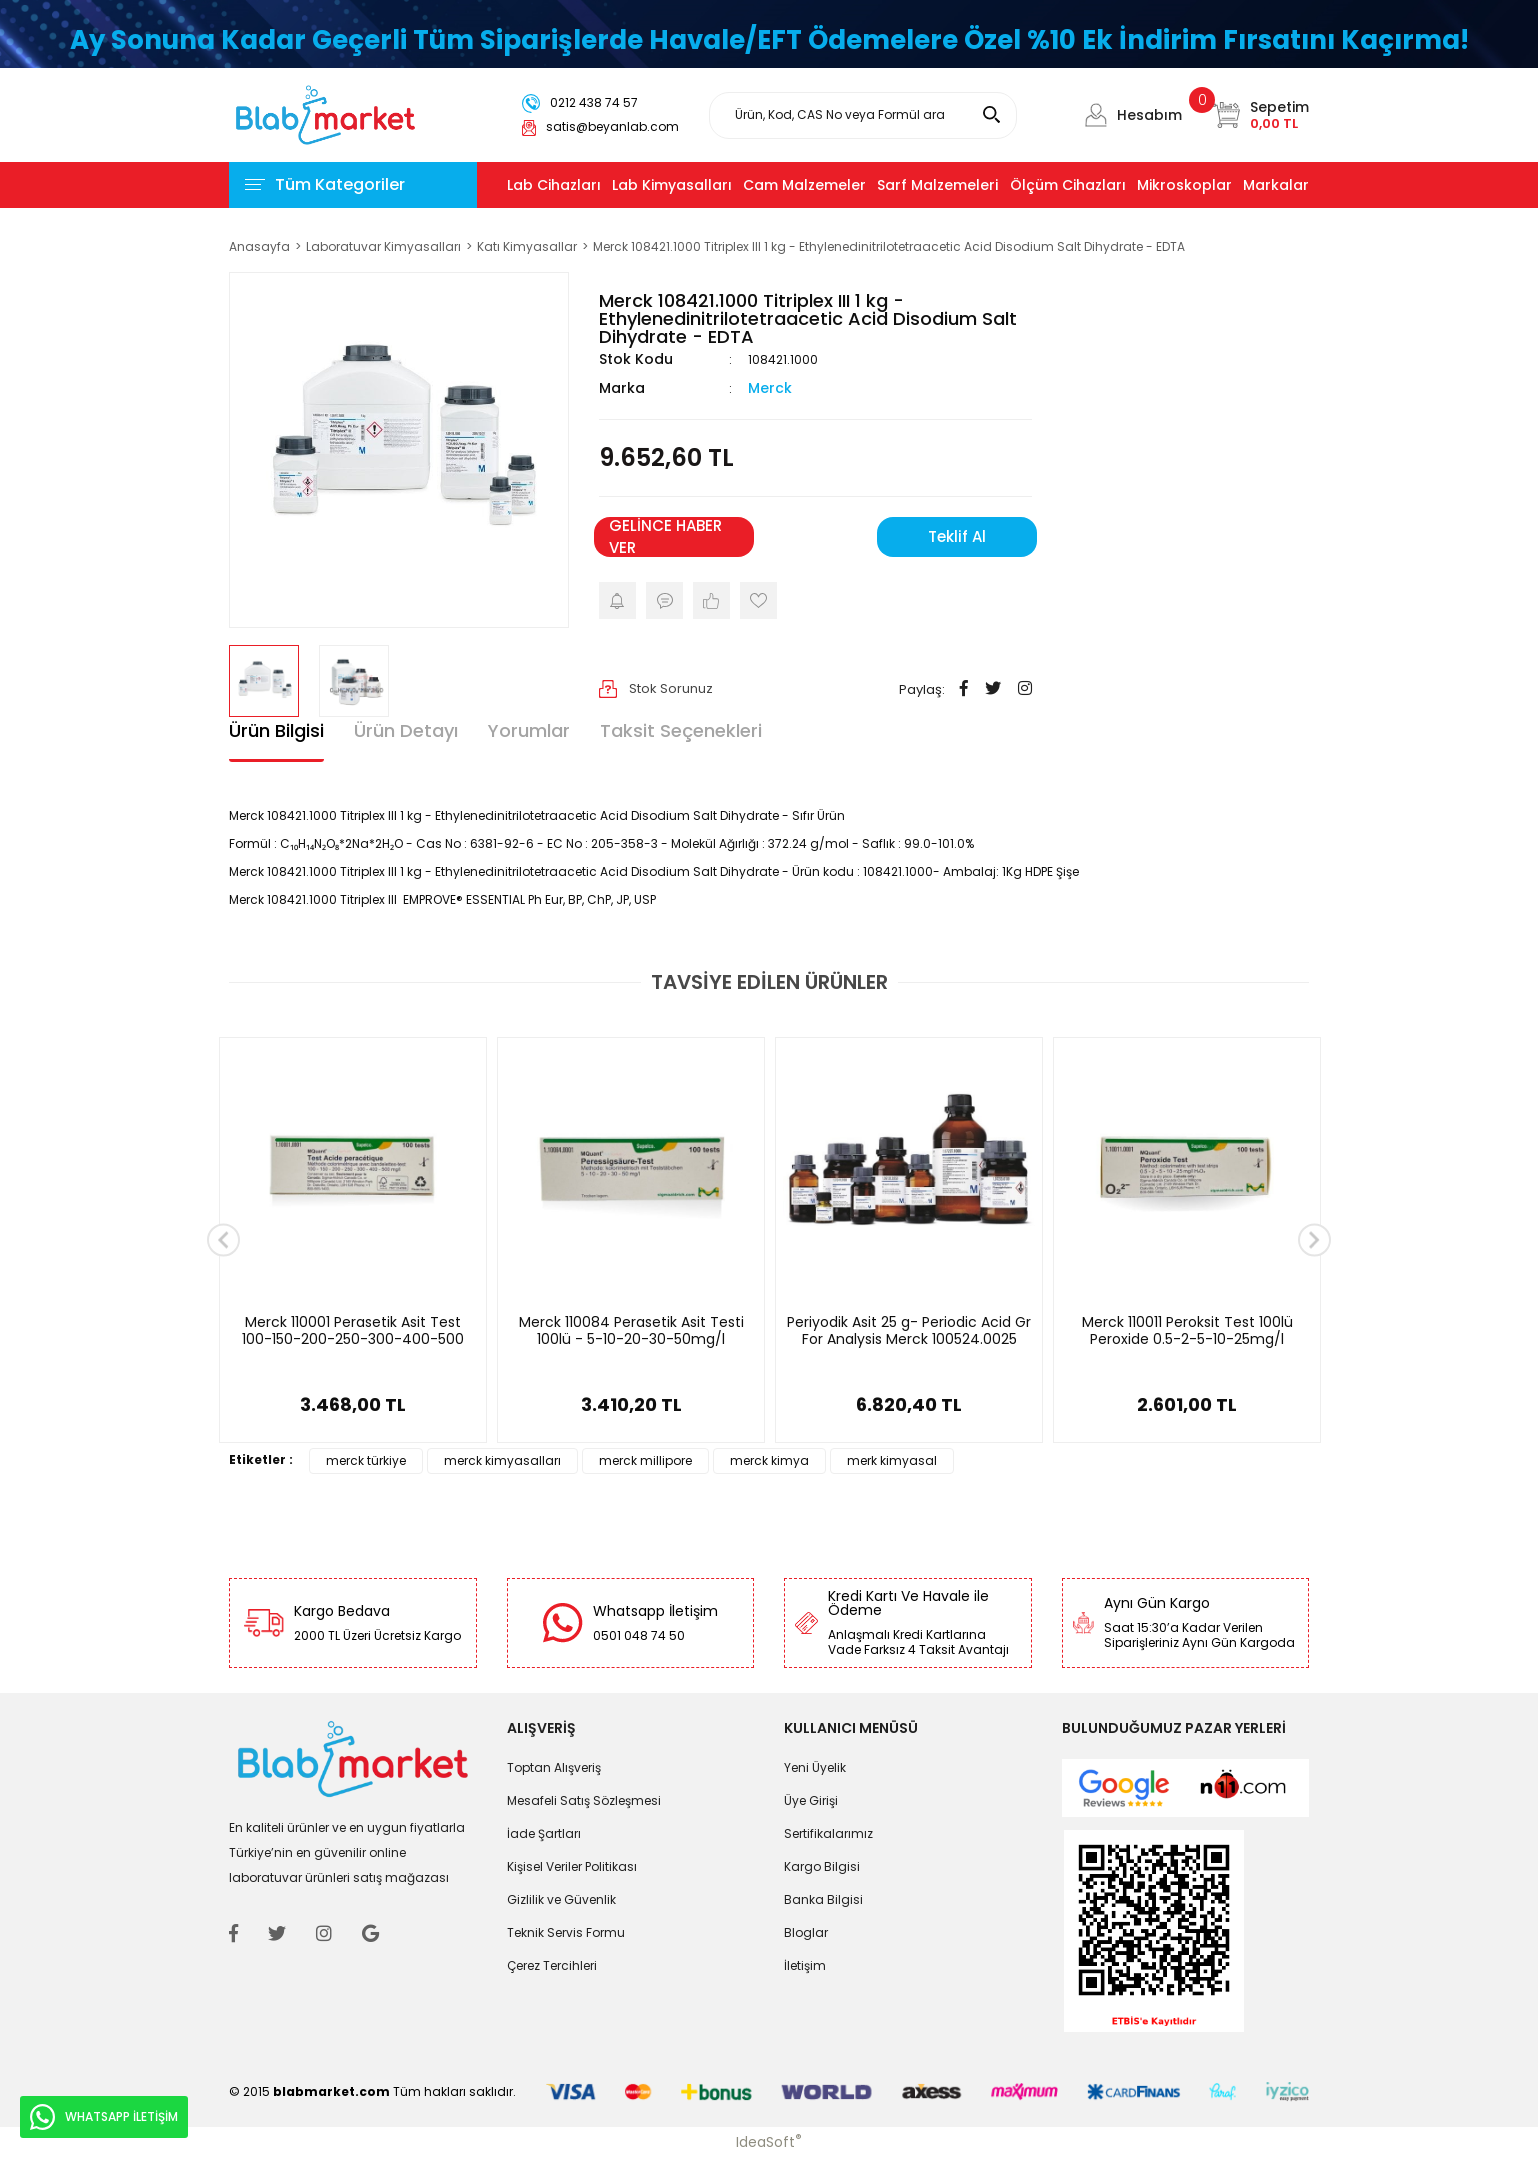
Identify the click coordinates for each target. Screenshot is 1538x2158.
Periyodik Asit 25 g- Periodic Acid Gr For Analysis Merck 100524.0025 (909, 1331)
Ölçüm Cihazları (1068, 185)
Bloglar (806, 1932)
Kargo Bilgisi (822, 1866)
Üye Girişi (811, 1800)
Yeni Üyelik (815, 1767)
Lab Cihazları (554, 185)
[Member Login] (1096, 115)
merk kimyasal (892, 1460)
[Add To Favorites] (758, 600)
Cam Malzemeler (804, 185)
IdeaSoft (769, 2142)
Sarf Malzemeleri (937, 185)
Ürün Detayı (406, 730)
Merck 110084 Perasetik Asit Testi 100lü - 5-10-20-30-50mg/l (631, 1331)
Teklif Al (957, 536)
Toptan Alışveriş (554, 1767)
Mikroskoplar (1184, 185)
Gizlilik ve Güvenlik (561, 1899)
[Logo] (325, 113)
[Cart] (1260, 115)
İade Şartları (544, 1833)
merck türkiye (366, 1460)
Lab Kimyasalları (672, 185)
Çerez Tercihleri (552, 1965)
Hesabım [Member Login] (1149, 115)
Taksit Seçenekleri (681, 730)
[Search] (863, 115)
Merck (770, 388)
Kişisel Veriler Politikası (572, 1866)
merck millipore (645, 1460)
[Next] (1314, 1240)
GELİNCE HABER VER (665, 537)
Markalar (1276, 185)
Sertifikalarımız (828, 1833)
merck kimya (769, 1460)
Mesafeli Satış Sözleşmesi (584, 1800)
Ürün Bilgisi (276, 730)
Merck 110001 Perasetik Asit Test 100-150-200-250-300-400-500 (353, 1331)
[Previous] (223, 1240)
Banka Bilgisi (823, 1899)
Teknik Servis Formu (566, 1932)
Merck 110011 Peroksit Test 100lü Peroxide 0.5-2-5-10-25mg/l (1187, 1331)
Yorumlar (529, 730)
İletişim (805, 1965)
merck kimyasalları (502, 1460)
